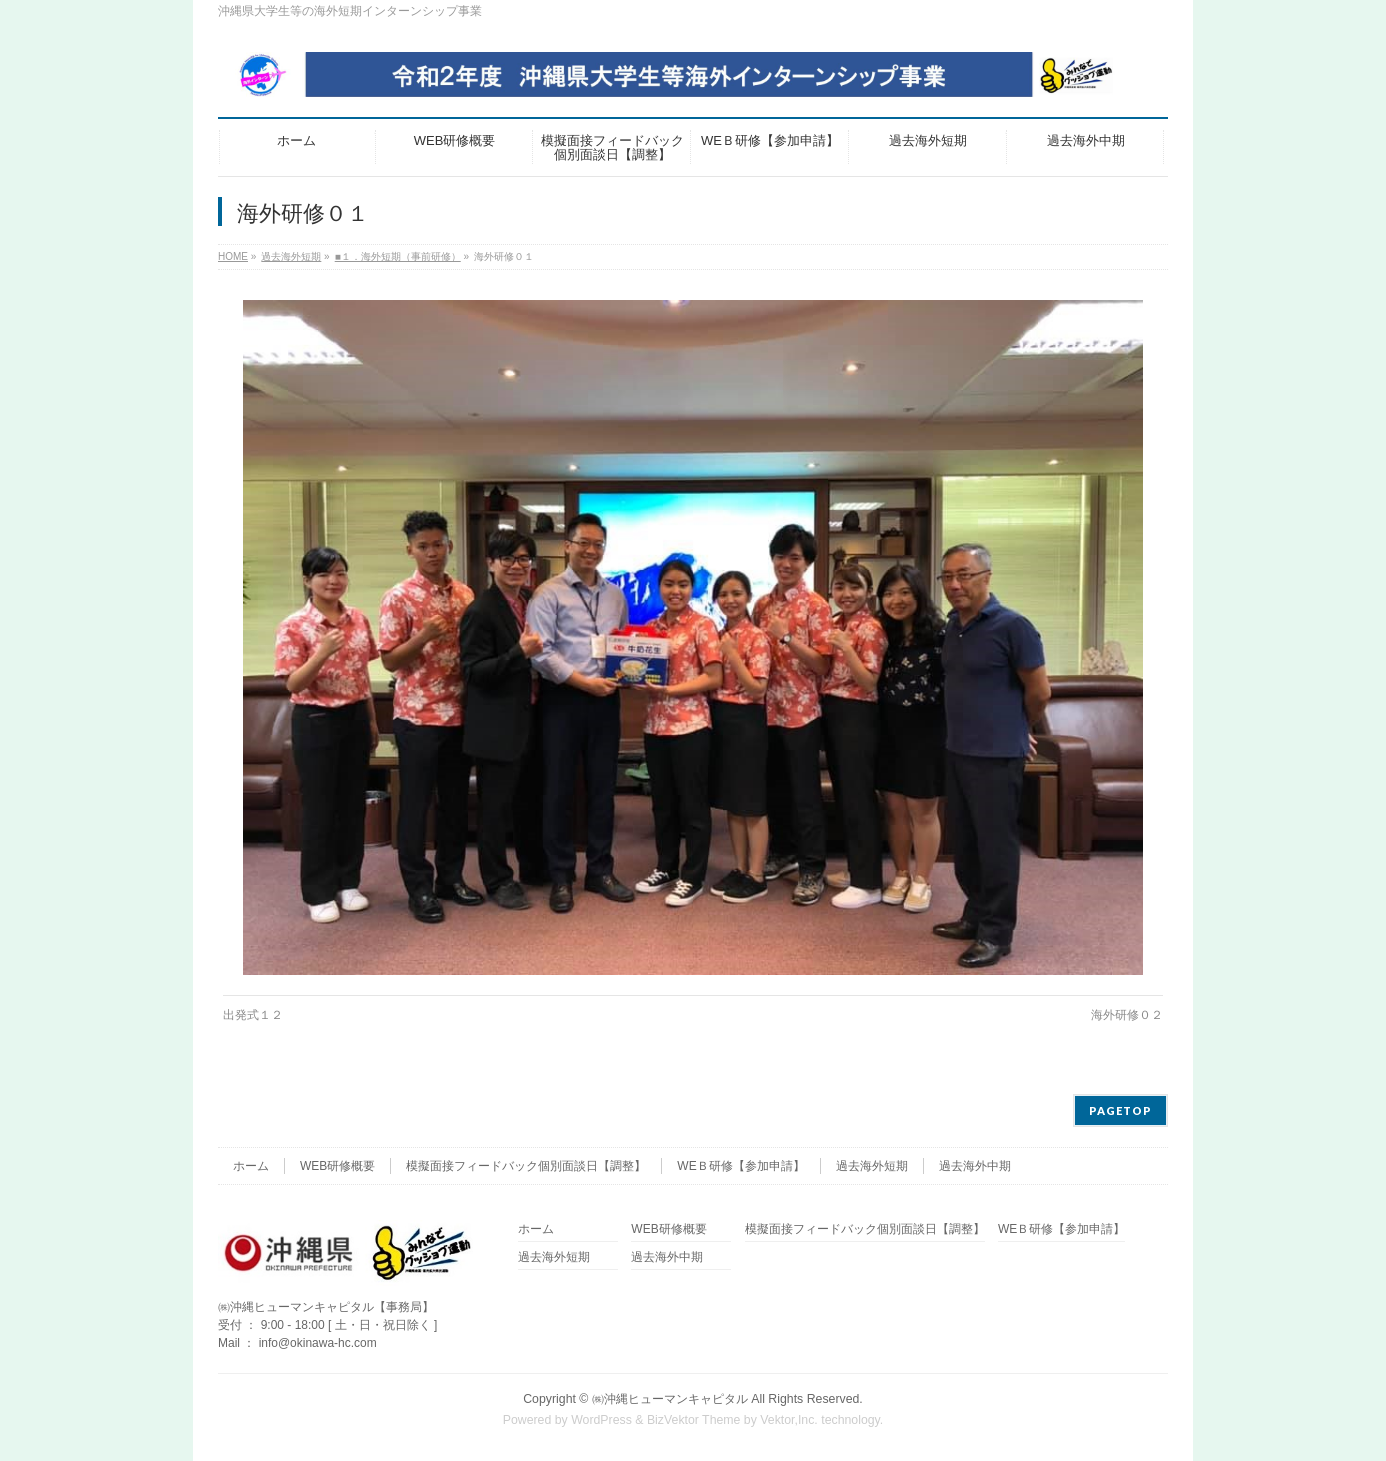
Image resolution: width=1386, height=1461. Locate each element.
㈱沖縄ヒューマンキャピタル (670, 1399)
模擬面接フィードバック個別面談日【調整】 (526, 1166)
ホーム (251, 1166)
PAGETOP (1120, 1110)
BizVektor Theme (694, 1420)
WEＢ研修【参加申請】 (740, 1166)
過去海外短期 (872, 1166)
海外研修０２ (1127, 1015)
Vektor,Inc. (789, 1420)
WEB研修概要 (337, 1166)
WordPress (601, 1420)
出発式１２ (253, 1015)
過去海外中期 (975, 1166)
